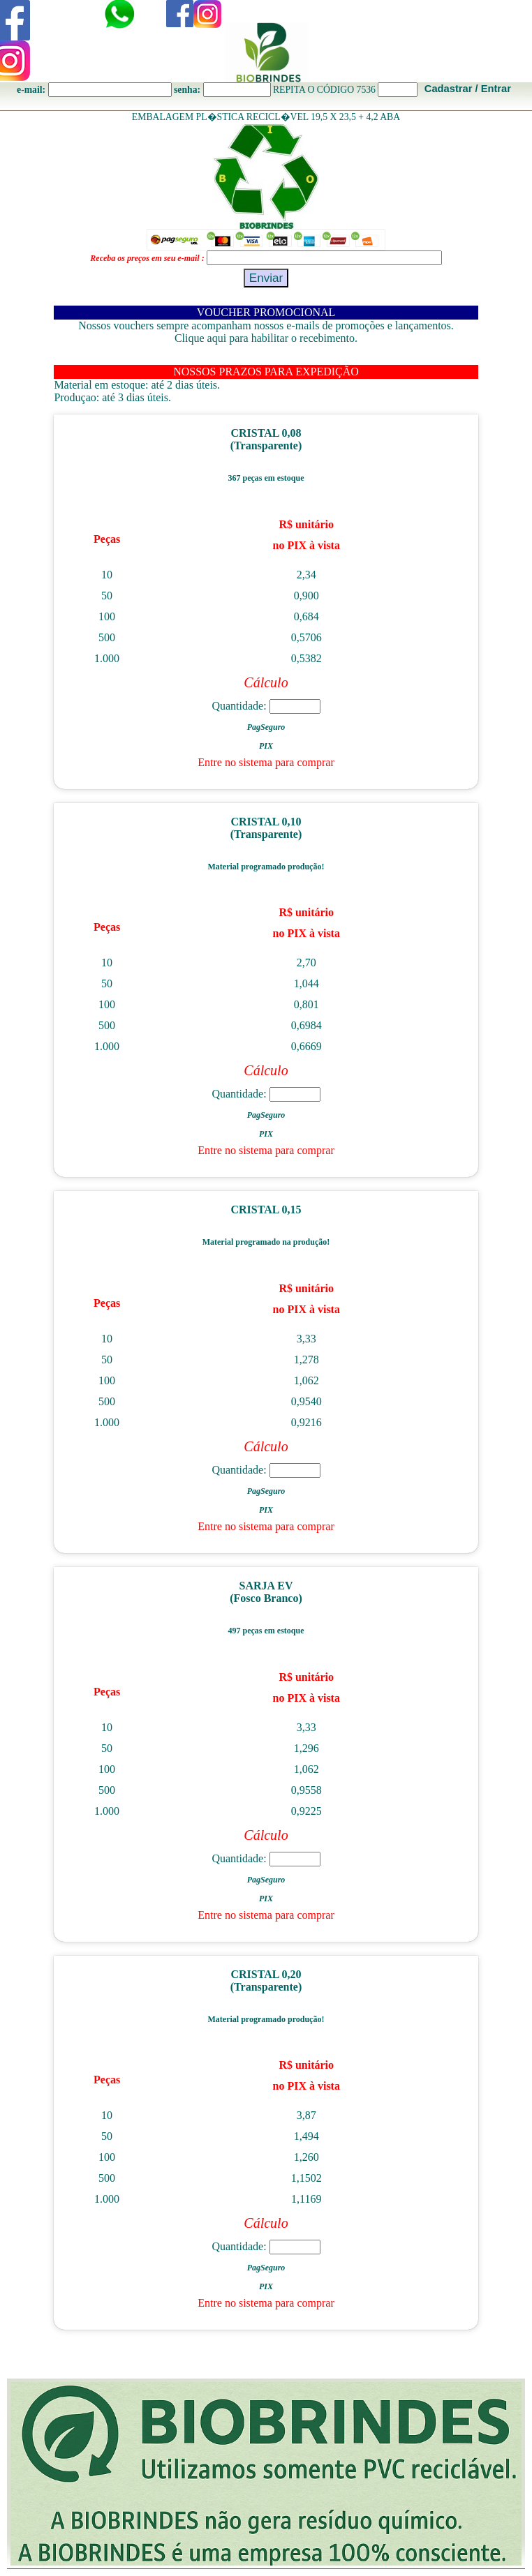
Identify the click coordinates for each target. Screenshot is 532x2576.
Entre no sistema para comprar (266, 762)
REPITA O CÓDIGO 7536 (324, 89)
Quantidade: (266, 706)
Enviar (266, 278)
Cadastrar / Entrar (467, 88)
